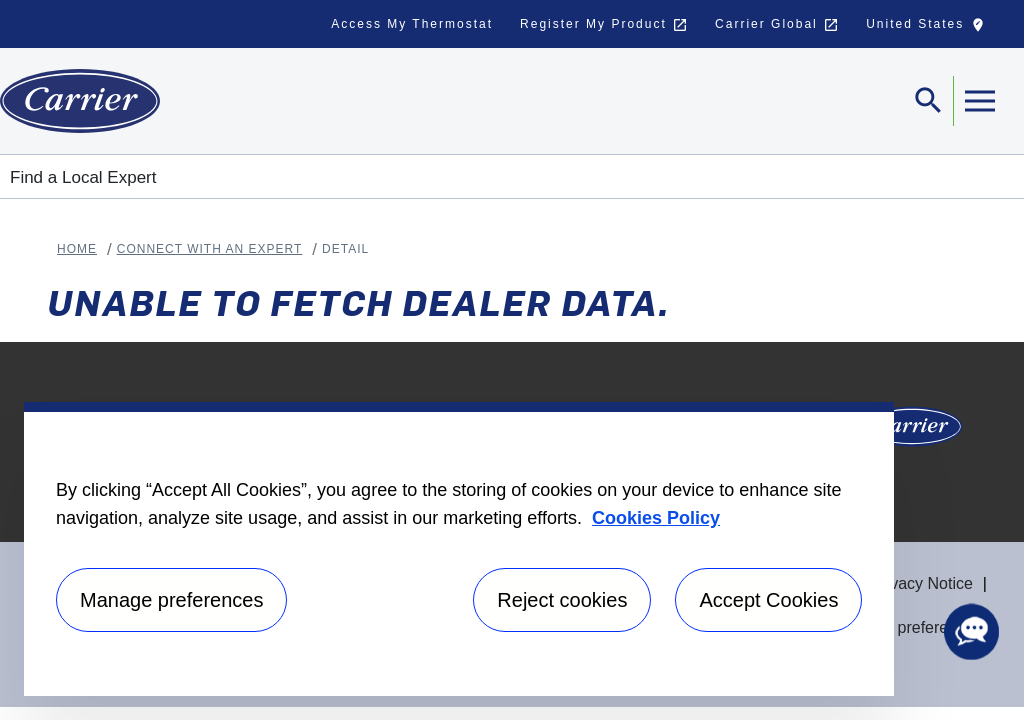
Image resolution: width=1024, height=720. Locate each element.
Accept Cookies (768, 600)
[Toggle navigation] (929, 101)
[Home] (80, 101)
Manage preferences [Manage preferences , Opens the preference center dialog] (171, 600)
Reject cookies (562, 600)
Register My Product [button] (604, 25)
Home (77, 249)
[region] (459, 549)
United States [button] (930, 29)
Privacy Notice (922, 583)
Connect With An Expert (210, 249)
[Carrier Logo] (912, 432)
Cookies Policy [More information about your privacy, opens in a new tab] (656, 518)
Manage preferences (908, 627)
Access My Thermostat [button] (412, 24)
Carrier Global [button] (777, 25)
